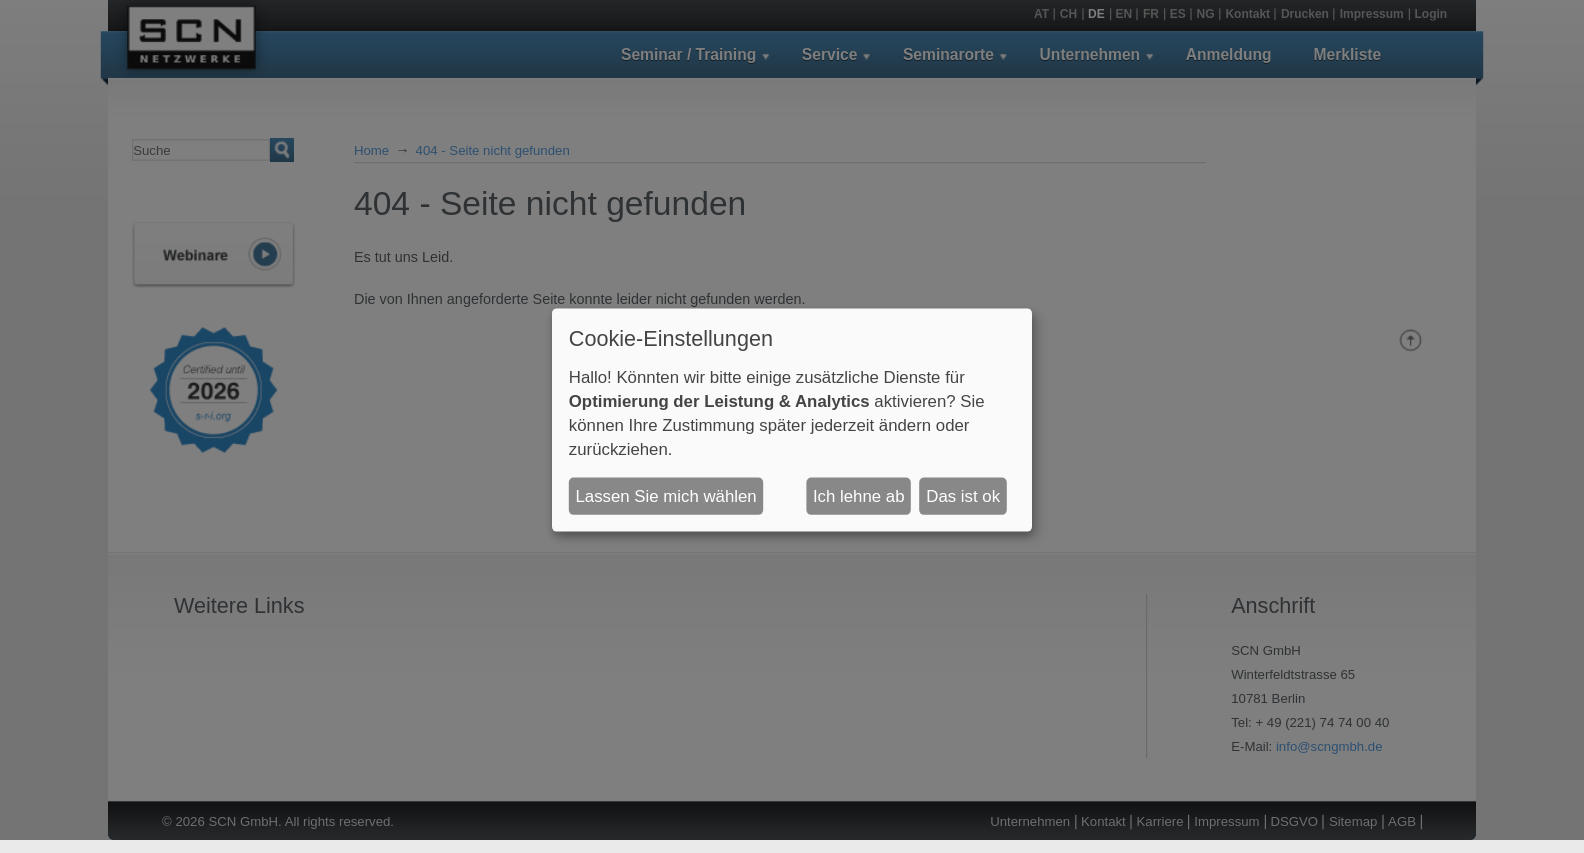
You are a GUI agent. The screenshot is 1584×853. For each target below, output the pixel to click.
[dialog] (792, 419)
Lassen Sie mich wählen (666, 495)
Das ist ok (963, 495)
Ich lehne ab (859, 495)
